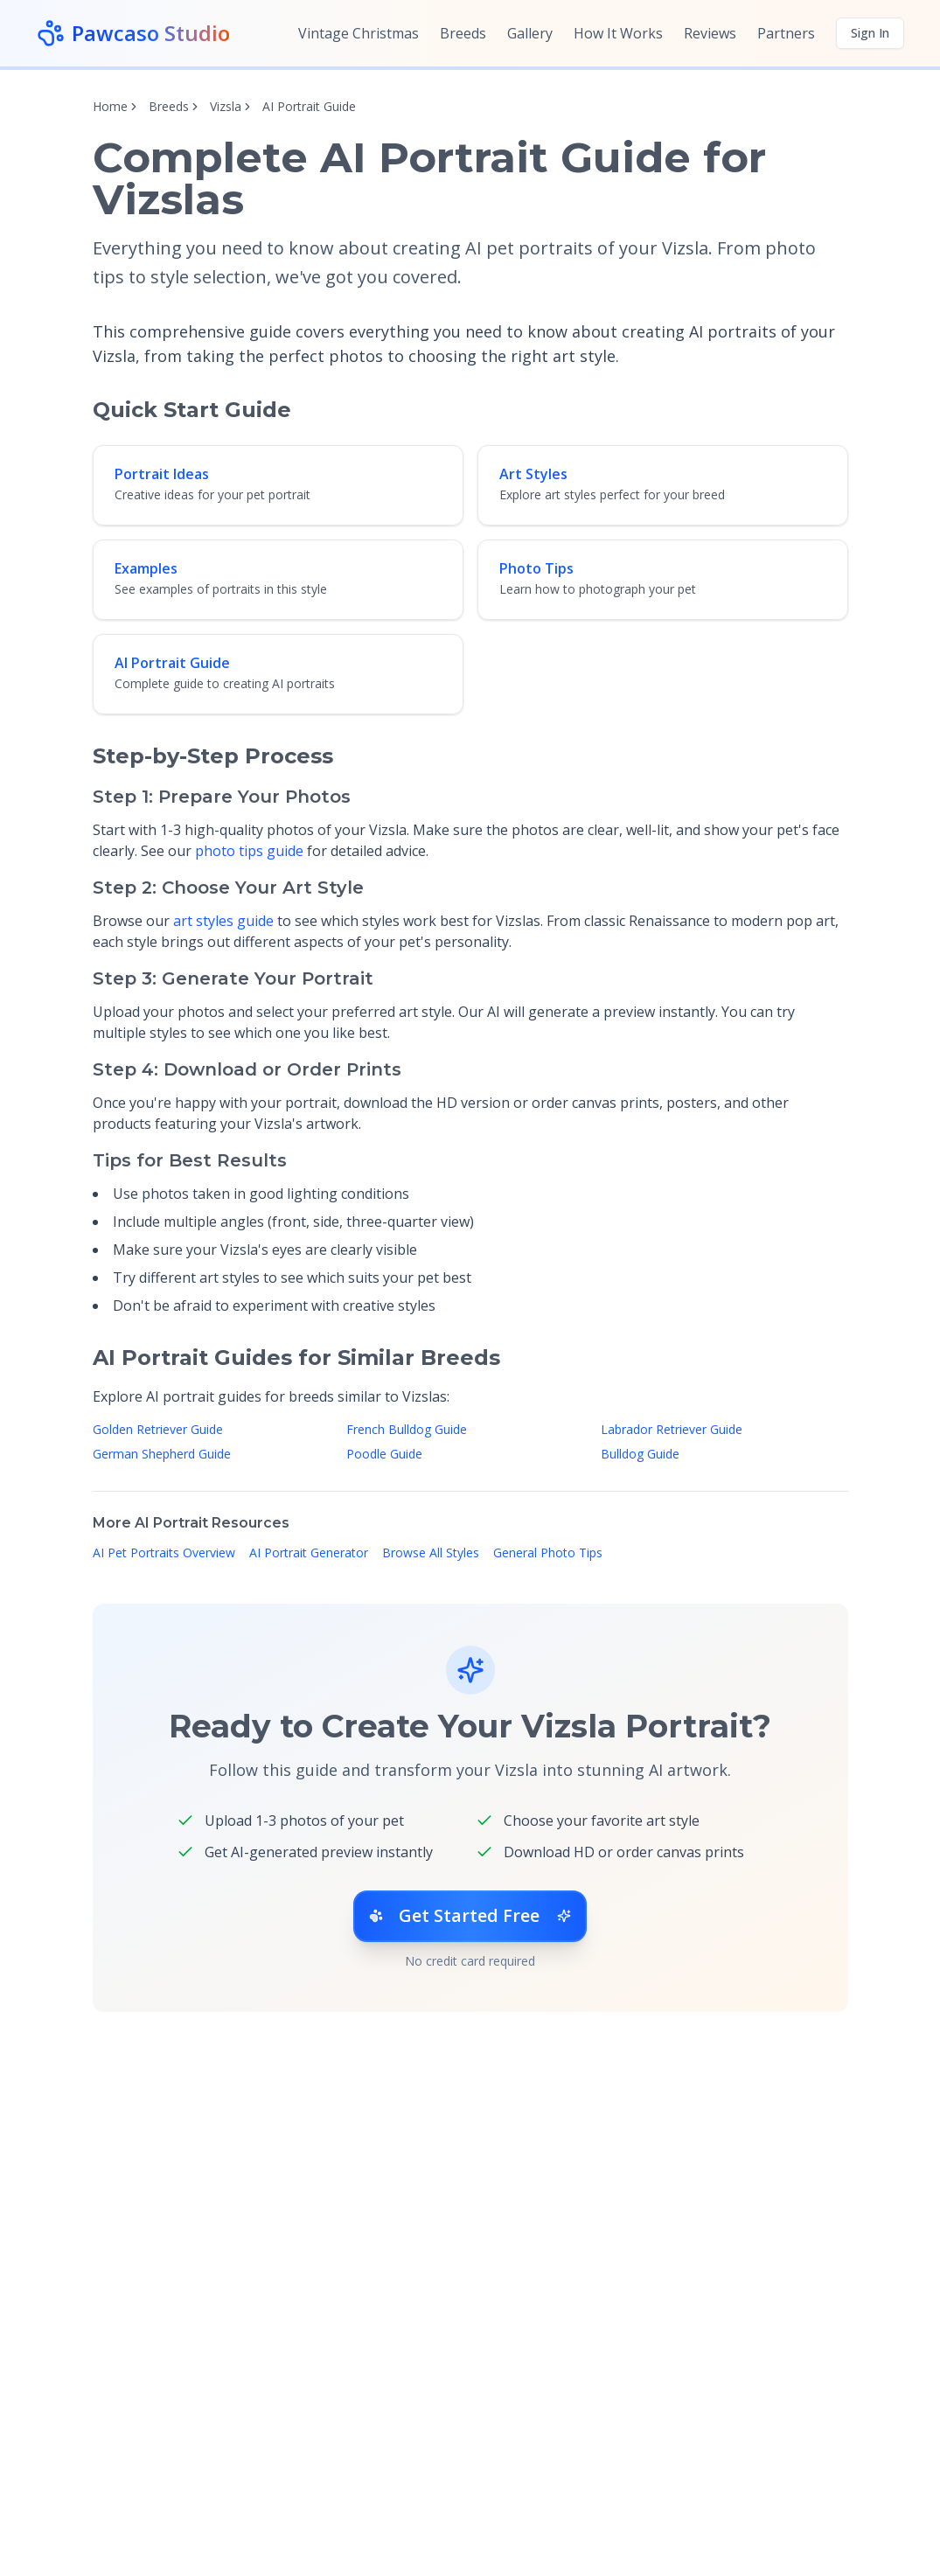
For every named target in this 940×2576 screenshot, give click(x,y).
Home (110, 106)
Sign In (870, 32)
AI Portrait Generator (308, 1552)
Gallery (530, 33)
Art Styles (533, 474)
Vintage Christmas (358, 33)
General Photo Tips (547, 1552)
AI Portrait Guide (172, 662)
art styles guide (223, 920)
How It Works (618, 33)
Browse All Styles (430, 1552)
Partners (786, 33)
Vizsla (225, 106)
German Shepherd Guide (162, 1453)
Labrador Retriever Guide (671, 1429)
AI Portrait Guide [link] (309, 106)
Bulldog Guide (640, 1453)
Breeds (463, 33)
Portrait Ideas (162, 474)
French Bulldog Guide (406, 1429)
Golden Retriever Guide (158, 1429)
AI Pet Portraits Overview (164, 1552)
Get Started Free (470, 1916)
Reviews (710, 33)
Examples (146, 568)
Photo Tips (536, 568)
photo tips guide (249, 850)
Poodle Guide (384, 1453)
